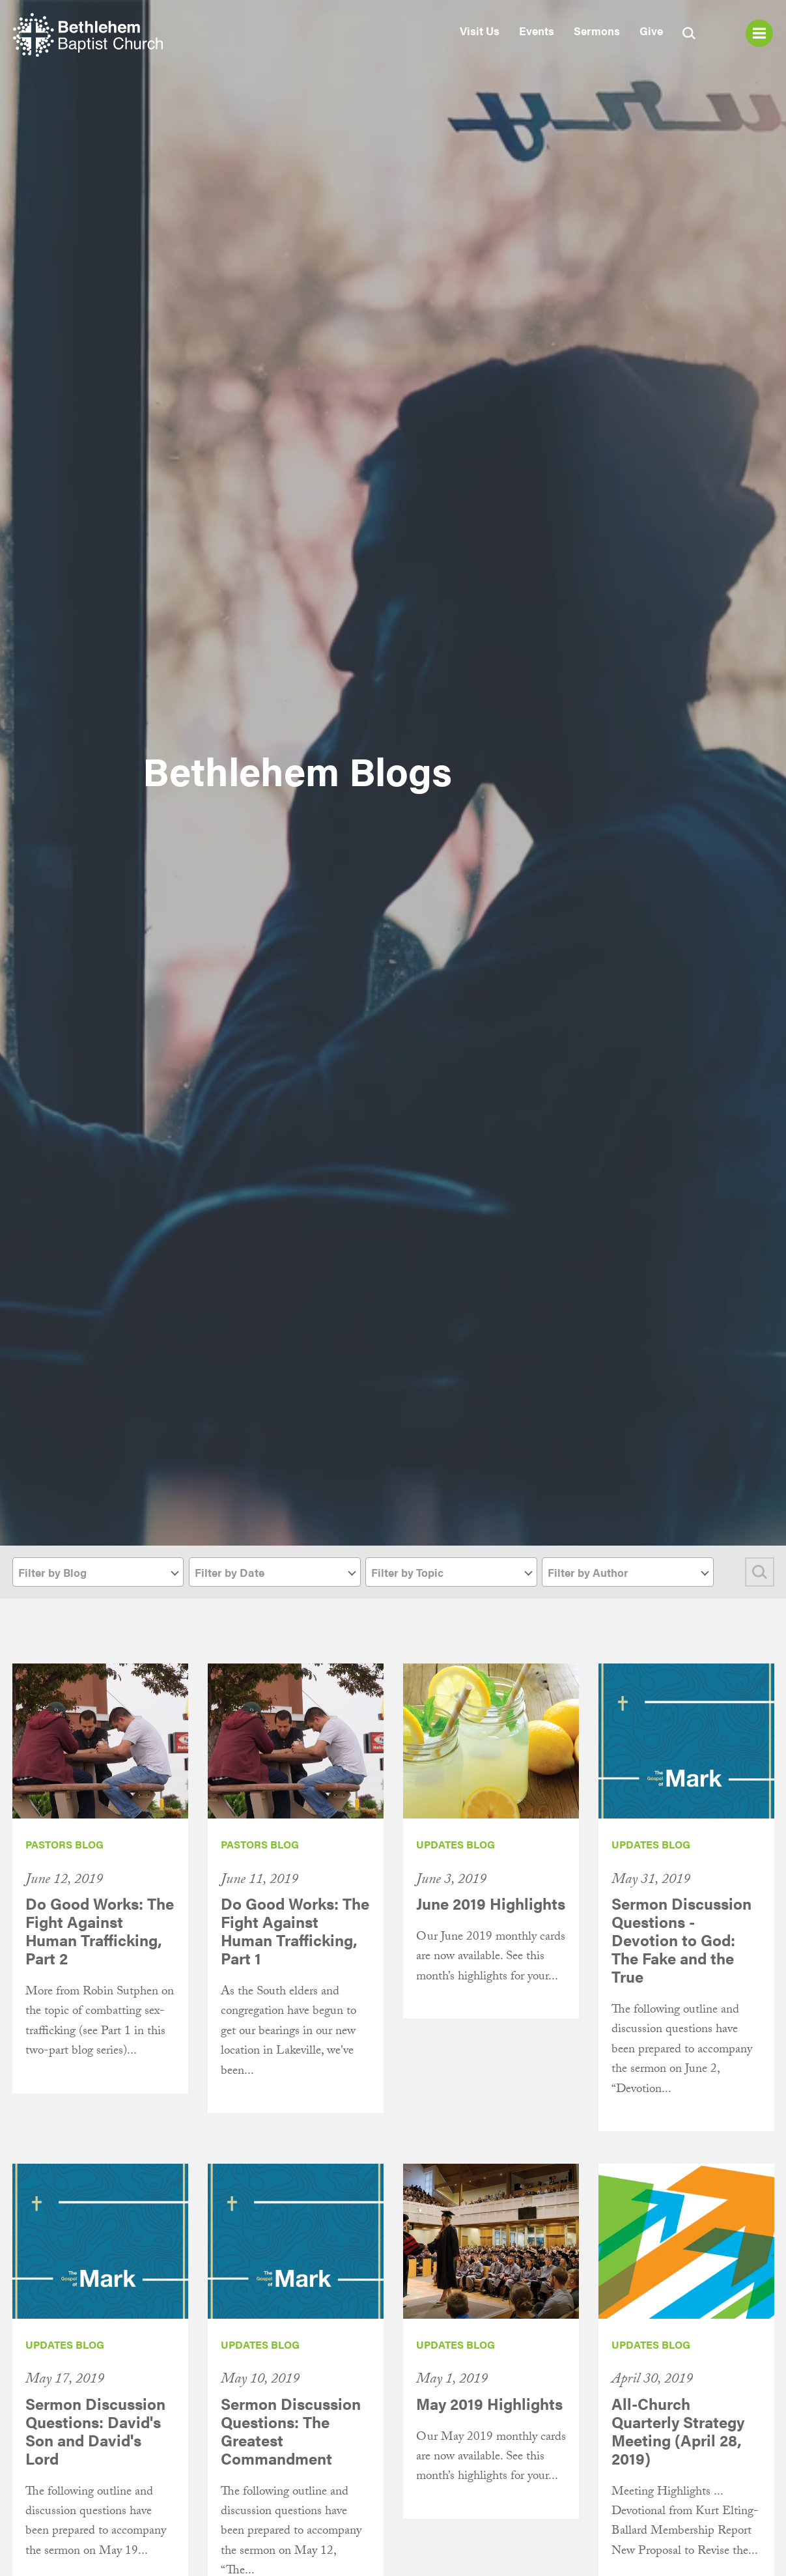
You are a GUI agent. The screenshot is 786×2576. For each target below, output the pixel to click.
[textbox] (98, 1572)
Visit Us (479, 30)
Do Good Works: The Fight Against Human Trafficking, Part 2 (99, 1930)
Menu (759, 33)
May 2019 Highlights (489, 2403)
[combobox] (98, 1572)
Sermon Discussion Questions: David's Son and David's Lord (95, 2430)
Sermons (597, 30)
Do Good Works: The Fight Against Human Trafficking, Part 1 (295, 1930)
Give (651, 30)
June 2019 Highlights (490, 1903)
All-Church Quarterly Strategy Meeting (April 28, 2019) (677, 2430)
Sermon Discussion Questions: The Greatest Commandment (291, 2430)
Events (536, 30)
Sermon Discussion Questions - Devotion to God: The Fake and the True (681, 1939)
